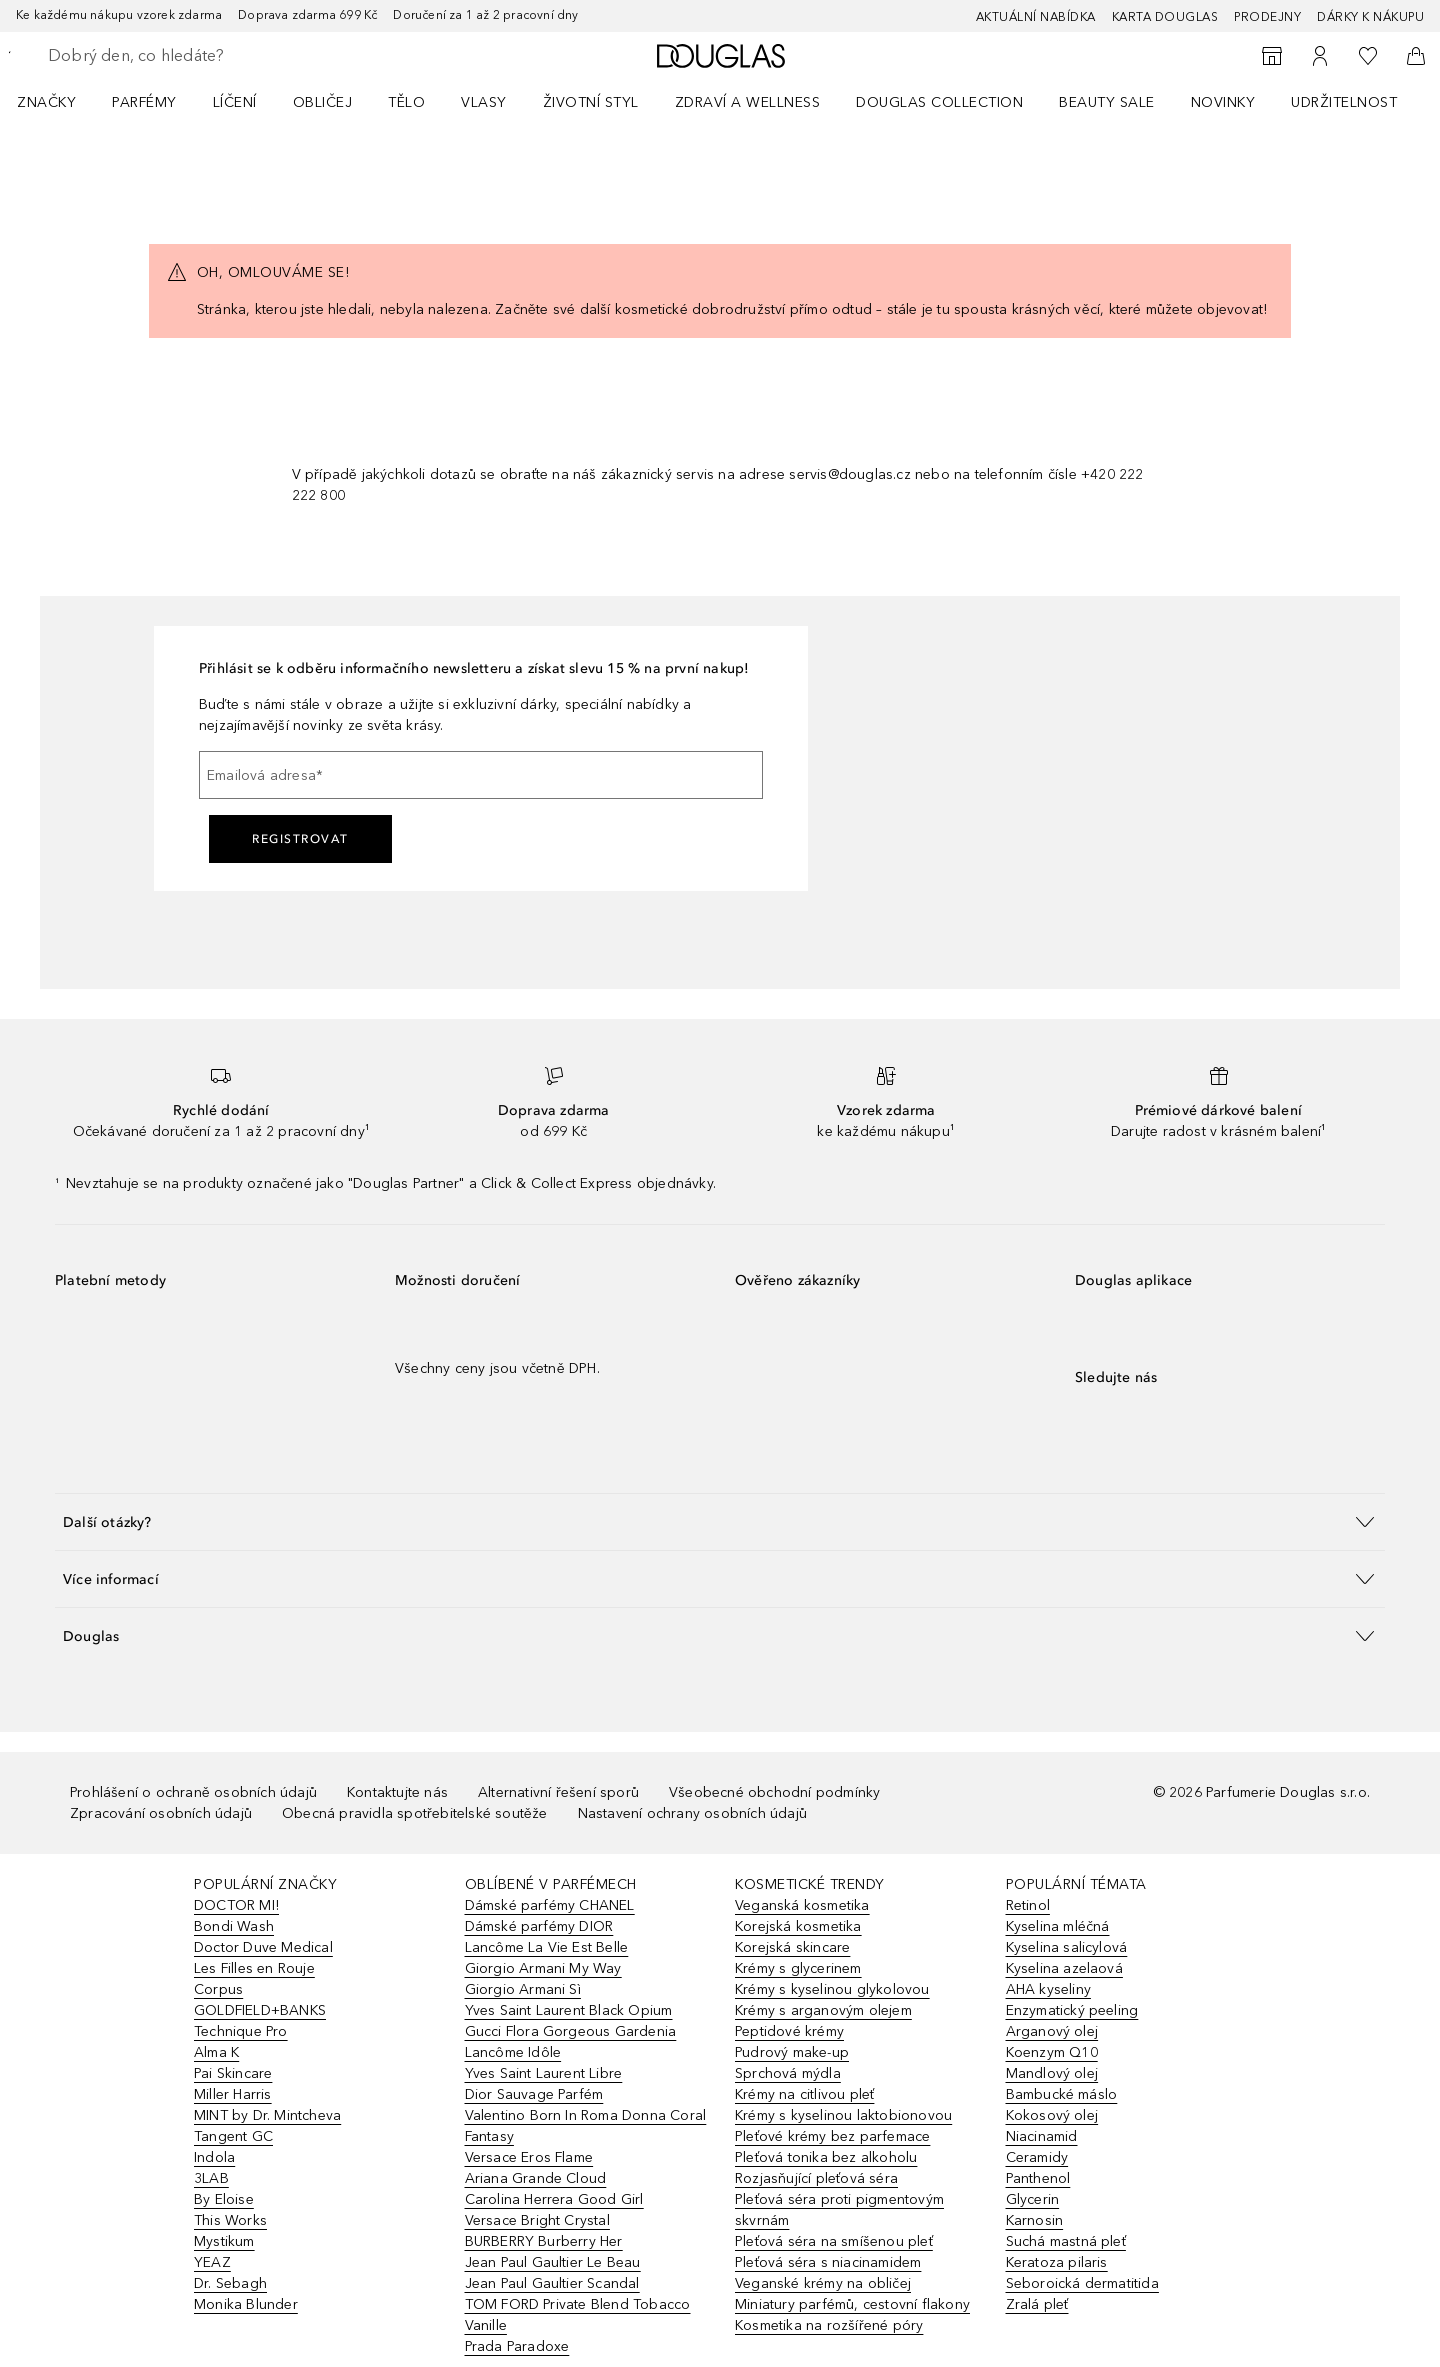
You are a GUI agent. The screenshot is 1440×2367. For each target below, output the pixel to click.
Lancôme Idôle (513, 2052)
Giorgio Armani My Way (543, 1968)
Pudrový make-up (792, 2052)
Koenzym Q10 (1052, 2052)
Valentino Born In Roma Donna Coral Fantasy (586, 2126)
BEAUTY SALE (1107, 102)
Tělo (406, 102)
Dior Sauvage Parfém (534, 2094)
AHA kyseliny (1048, 1989)
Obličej (323, 102)
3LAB (211, 2178)
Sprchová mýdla (788, 2073)
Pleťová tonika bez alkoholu (826, 2157)
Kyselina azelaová (1064, 1968)
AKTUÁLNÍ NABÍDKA (1036, 17)
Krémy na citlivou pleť (804, 2094)
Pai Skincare (233, 2073)
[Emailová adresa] (481, 775)
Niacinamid (1042, 2136)
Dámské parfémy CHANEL (550, 1905)
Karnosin (1035, 2220)
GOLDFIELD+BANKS (260, 2010)
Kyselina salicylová (1067, 1947)
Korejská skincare (792, 1947)
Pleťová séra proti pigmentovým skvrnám (839, 2210)
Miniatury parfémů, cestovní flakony (852, 2304)
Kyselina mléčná (1058, 1926)
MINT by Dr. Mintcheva (267, 2115)
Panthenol (1038, 2178)
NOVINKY (1223, 102)
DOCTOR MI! (236, 1905)
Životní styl (591, 102)
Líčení (235, 102)
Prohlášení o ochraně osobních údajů (193, 1792)
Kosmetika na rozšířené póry (829, 2325)
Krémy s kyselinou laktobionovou (843, 2115)
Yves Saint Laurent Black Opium (569, 2010)
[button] (720, 1521)
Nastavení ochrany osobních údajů (692, 1813)
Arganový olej (1052, 2031)
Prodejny (1267, 17)
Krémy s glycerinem (798, 1968)
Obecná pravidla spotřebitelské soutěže (415, 1813)
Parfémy (144, 102)
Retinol (1028, 1905)
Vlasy (484, 102)
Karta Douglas (1165, 17)
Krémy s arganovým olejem (823, 2010)
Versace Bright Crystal (537, 2220)
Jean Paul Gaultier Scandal (552, 2283)
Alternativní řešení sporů (558, 1792)
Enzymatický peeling (1072, 2010)
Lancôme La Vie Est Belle (547, 1947)
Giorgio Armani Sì (523, 1989)
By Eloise (224, 2199)
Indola (214, 2157)
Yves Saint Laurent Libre (544, 2073)
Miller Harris (233, 2094)
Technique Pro (241, 2031)
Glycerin (1033, 2199)
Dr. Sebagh (230, 2283)
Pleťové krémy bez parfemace (832, 2136)
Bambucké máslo (1062, 2094)
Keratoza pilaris (1057, 2262)
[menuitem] (59, 102)
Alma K (216, 2052)
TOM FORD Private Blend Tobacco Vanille (578, 2315)
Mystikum (224, 2241)
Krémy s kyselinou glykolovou (832, 1989)
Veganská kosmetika (802, 1905)
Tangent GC (233, 2136)
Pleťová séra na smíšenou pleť (834, 2241)
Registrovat (300, 839)
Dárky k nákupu (1370, 17)
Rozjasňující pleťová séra (816, 2178)
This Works (230, 2220)
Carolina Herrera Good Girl (554, 2199)
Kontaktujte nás (397, 1792)
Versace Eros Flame (529, 2157)
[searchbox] (195, 56)
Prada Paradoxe (517, 2346)
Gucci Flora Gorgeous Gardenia (571, 2031)
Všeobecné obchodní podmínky (774, 1792)
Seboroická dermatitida (1082, 2283)
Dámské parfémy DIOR (539, 1926)
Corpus (218, 1989)
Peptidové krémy (789, 2031)
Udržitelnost (1344, 102)
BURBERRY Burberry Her (544, 2241)
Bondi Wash (234, 1926)
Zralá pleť (1037, 2304)
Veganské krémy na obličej (823, 2283)
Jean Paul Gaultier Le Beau (553, 2262)
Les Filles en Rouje (254, 1968)
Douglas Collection (939, 102)
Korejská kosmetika (798, 1926)
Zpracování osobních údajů (161, 1813)
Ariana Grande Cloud (536, 2178)
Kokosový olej (1052, 2115)
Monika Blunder (246, 2304)
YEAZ (212, 2262)
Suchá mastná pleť (1066, 2241)
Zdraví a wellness (748, 102)
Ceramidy (1037, 2157)
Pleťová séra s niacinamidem (828, 2262)
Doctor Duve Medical (263, 1947)
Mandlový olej (1052, 2073)
